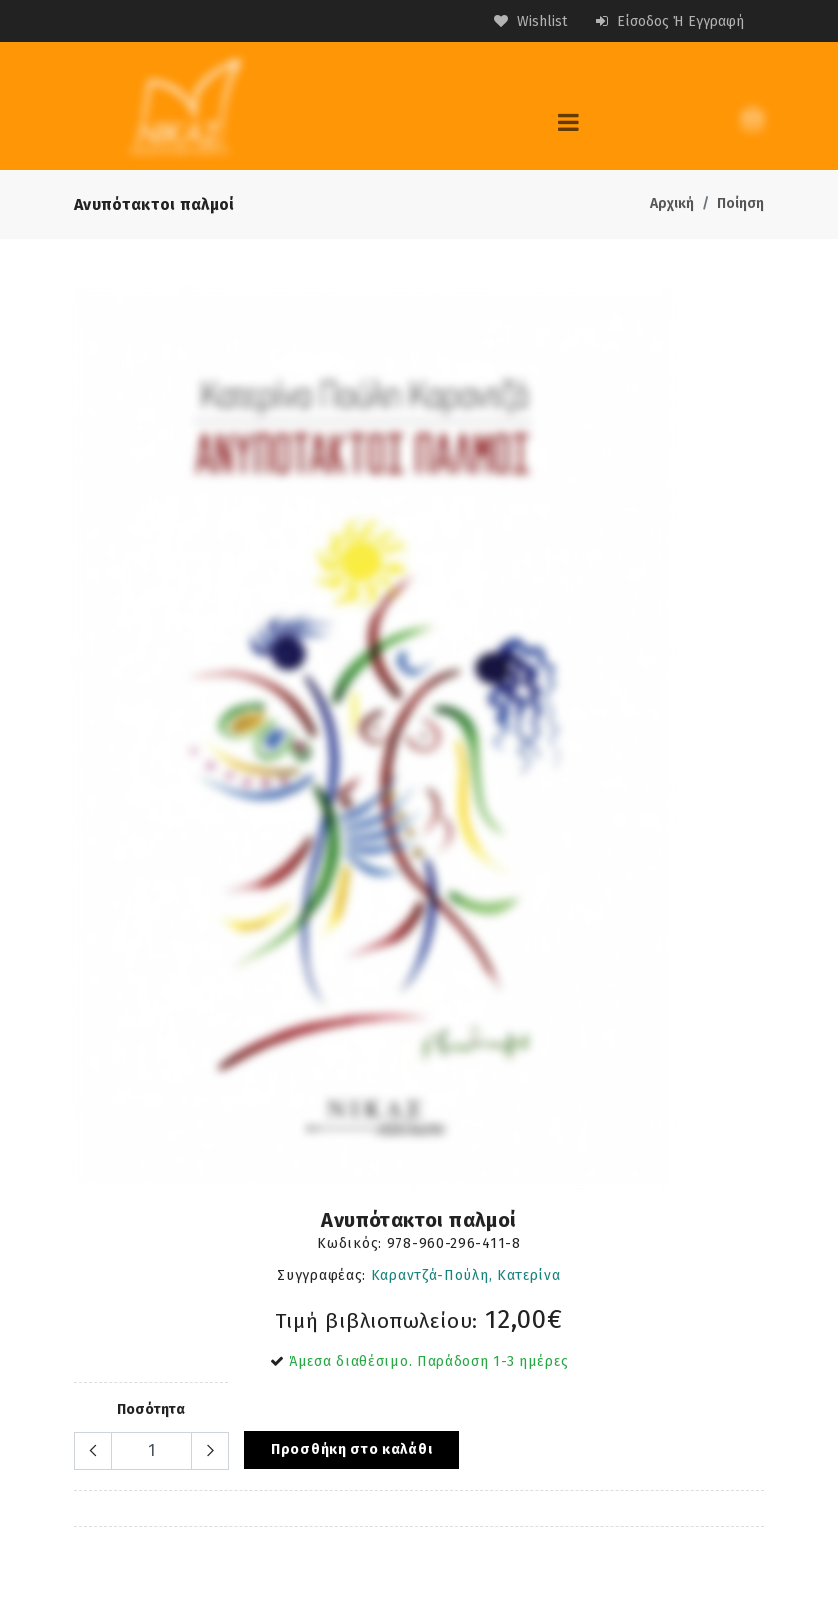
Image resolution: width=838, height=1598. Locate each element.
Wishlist (530, 21)
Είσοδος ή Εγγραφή (670, 21)
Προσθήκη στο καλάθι (351, 1449)
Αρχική (672, 203)
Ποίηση (740, 203)
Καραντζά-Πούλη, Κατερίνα (466, 1275)
